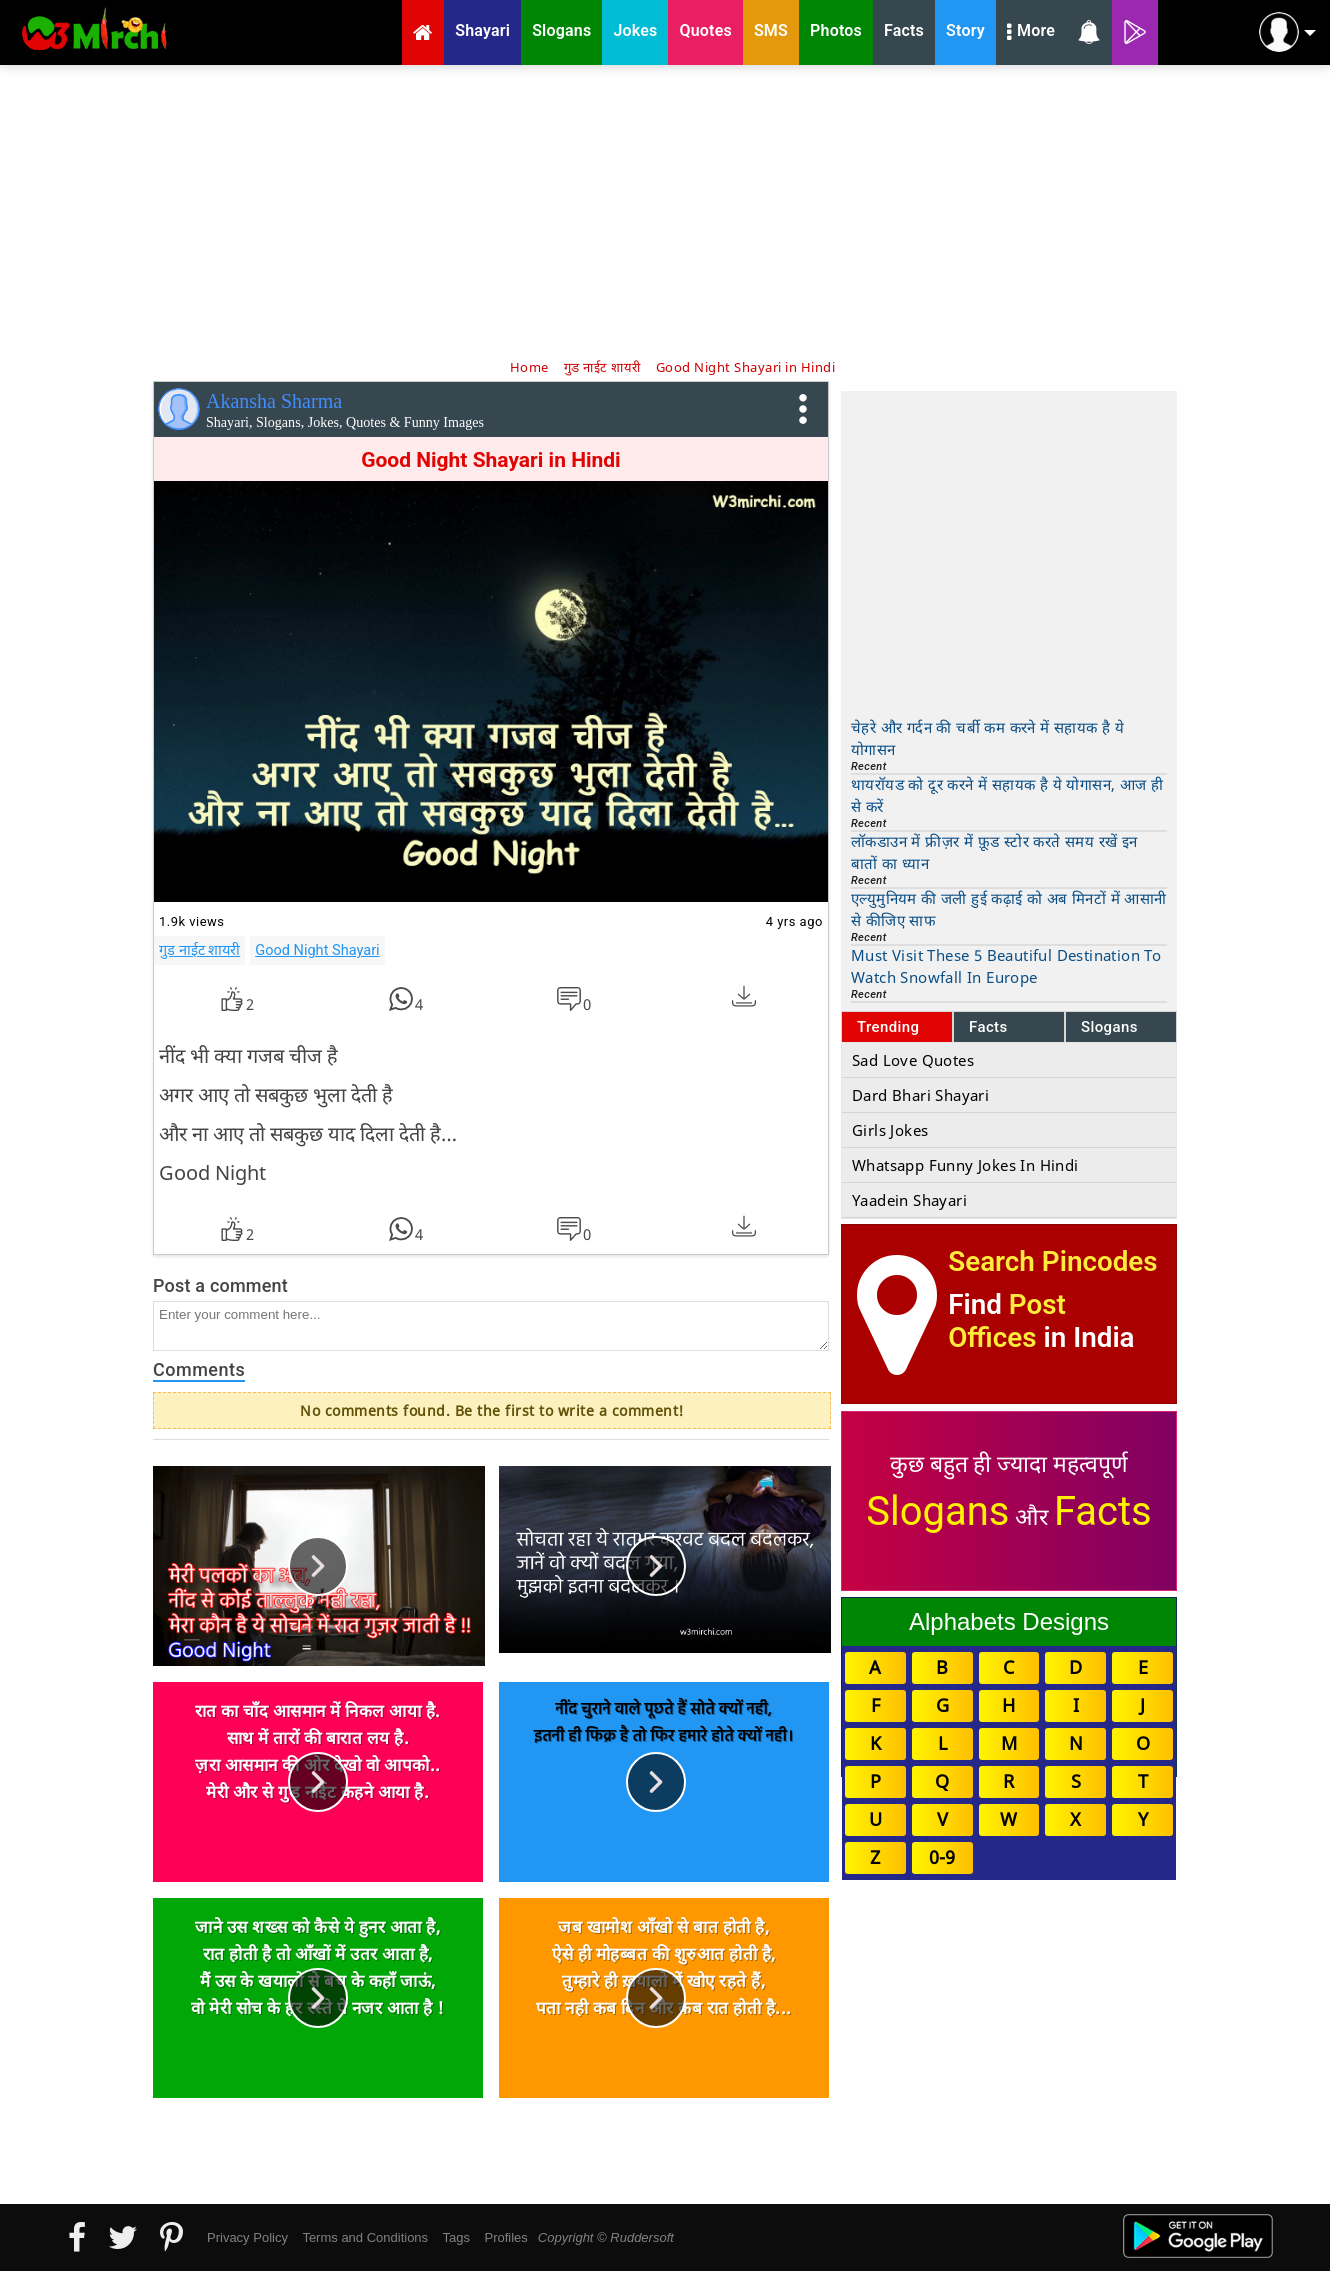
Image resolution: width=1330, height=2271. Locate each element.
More (1031, 33)
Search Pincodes (1052, 1261)
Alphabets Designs (1009, 1621)
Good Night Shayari (317, 950)
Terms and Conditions (365, 2237)
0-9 (942, 1857)
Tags (456, 2237)
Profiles (505, 2237)
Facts (988, 1027)
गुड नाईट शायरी (199, 950)
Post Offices (1007, 1321)
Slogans (1109, 1027)
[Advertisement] (665, 210)
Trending (888, 1027)
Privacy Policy (247, 2237)
